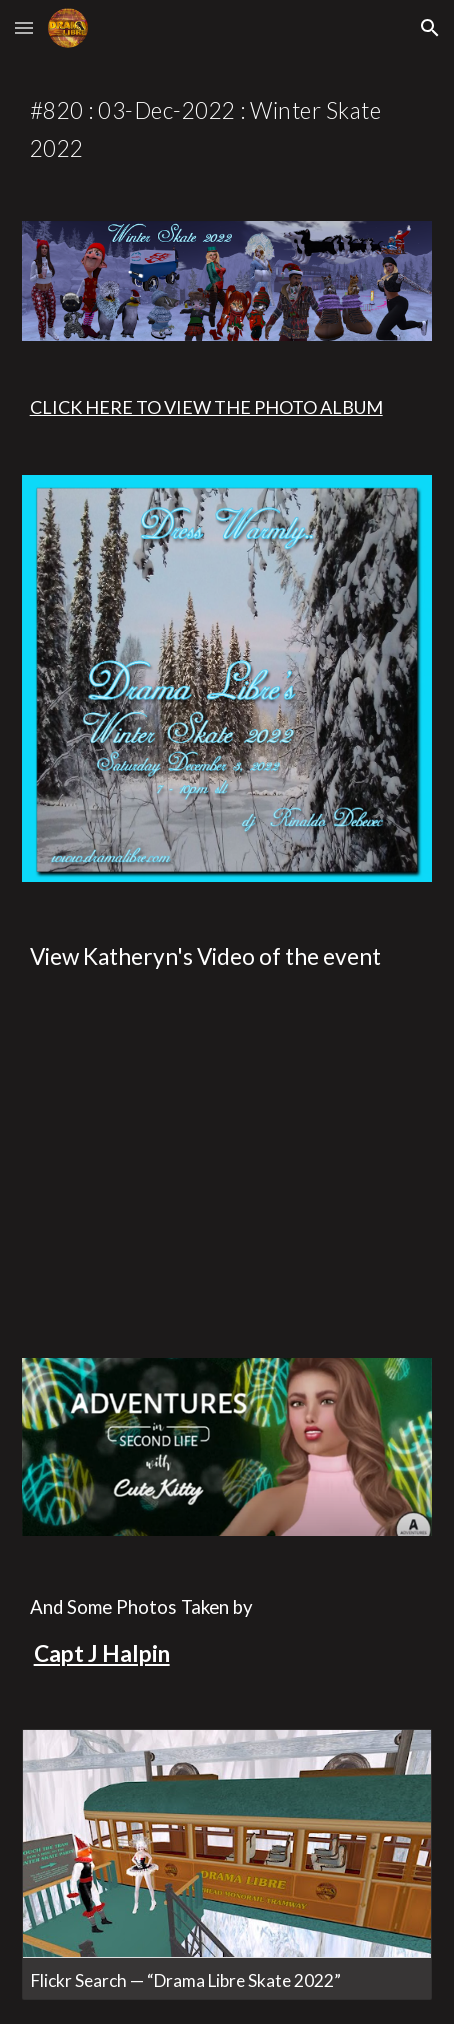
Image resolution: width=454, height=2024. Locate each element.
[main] (227, 126)
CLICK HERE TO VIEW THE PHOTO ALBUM (206, 407)
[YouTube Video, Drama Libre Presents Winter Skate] (227, 1171)
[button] (24, 27)
